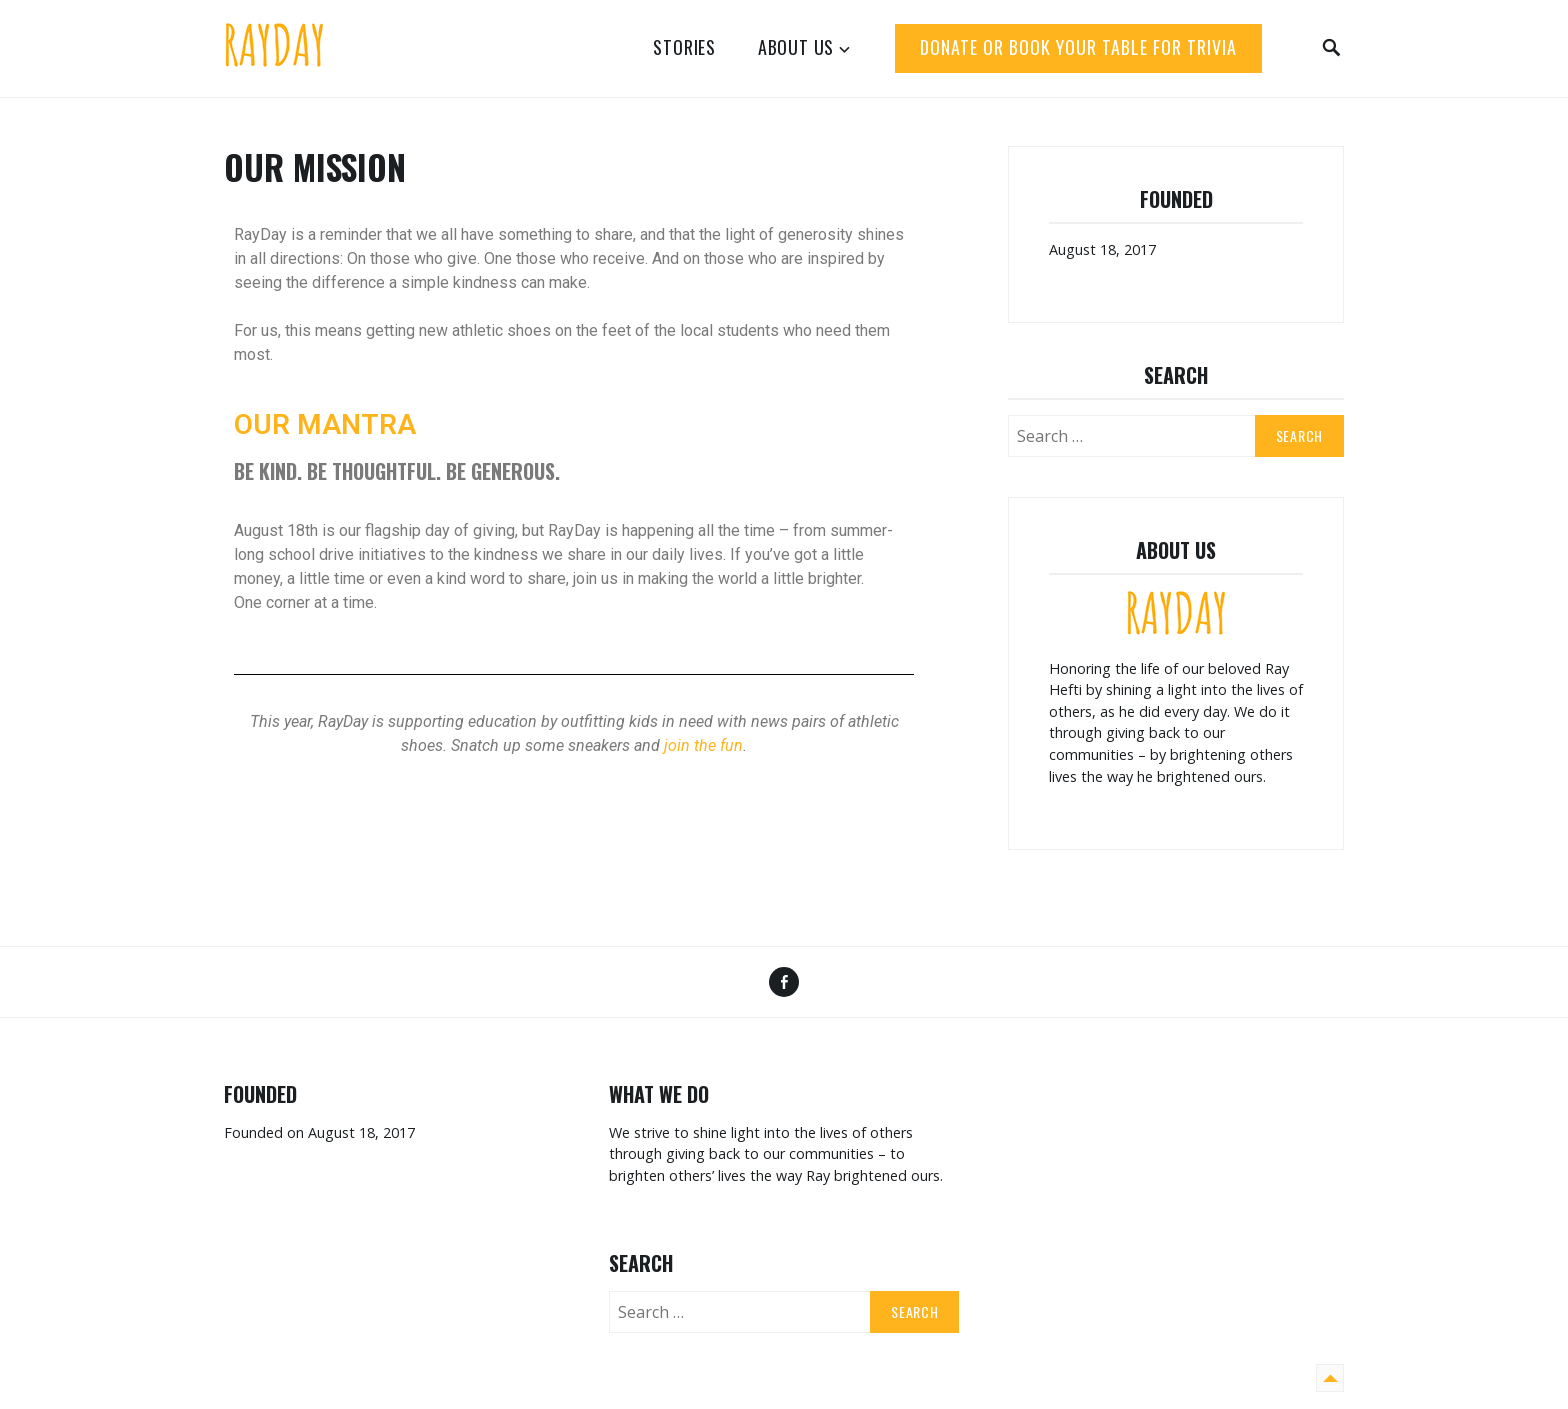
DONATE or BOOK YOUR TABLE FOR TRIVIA (1078, 47)
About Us (796, 47)
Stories (684, 47)
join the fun (703, 745)
